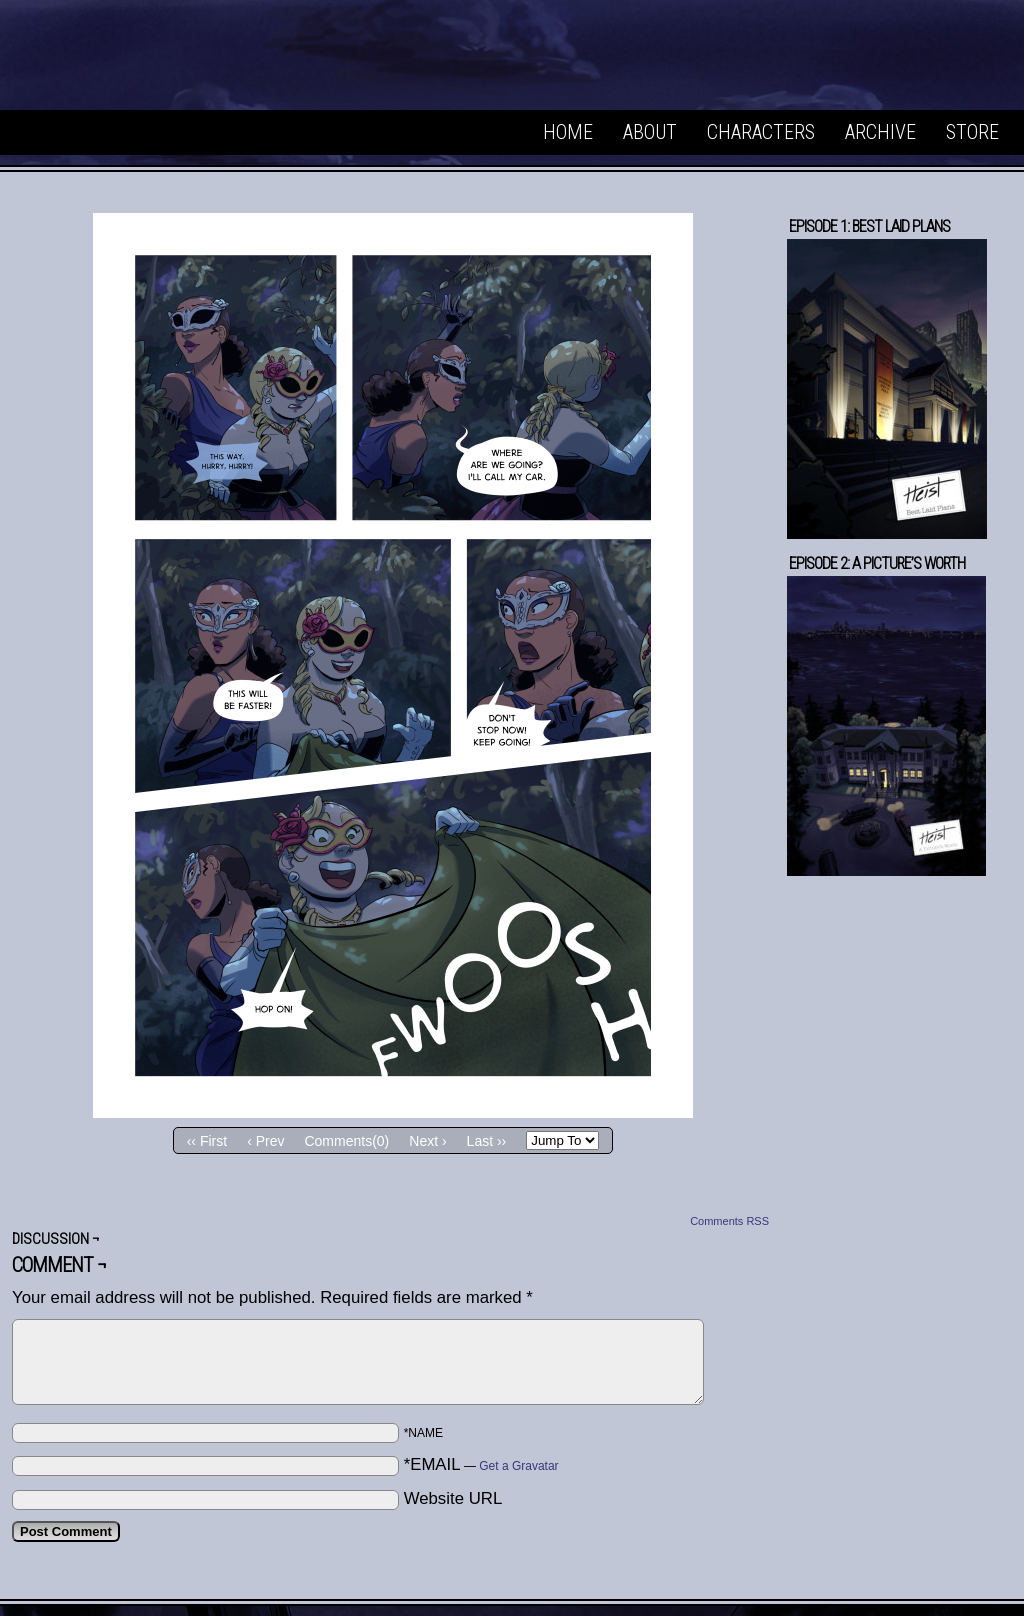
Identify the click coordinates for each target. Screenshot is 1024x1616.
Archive (880, 132)
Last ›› (487, 1141)
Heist (160, 60)
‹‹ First (207, 1141)
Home (568, 132)
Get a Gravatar (518, 1466)
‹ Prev (265, 1141)
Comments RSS (729, 1221)
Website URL (453, 1498)
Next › (427, 1141)
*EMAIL (481, 1464)
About (650, 132)
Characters (761, 132)
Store (972, 132)
